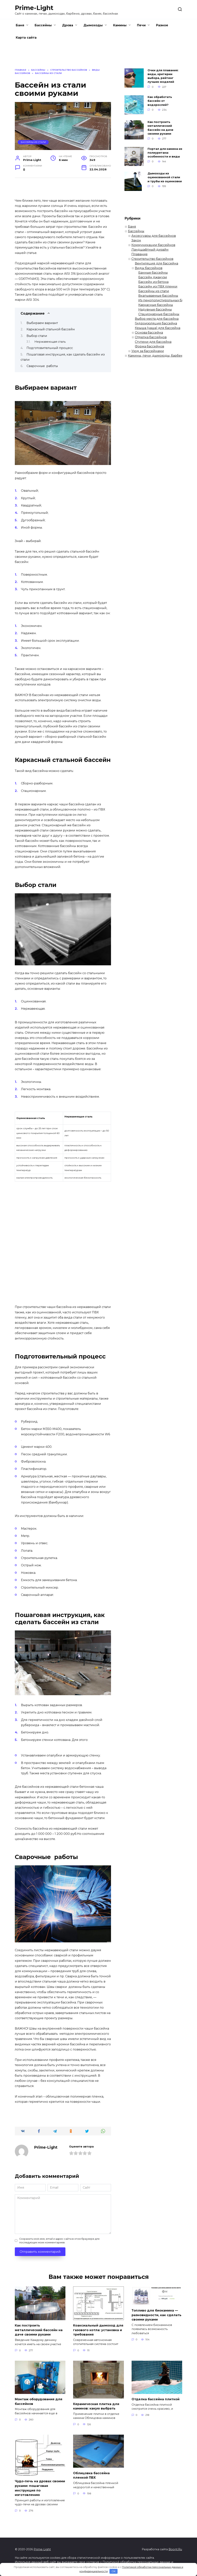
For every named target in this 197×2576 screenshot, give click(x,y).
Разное (162, 25)
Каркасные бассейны (155, 305)
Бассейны (43, 25)
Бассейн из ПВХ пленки (157, 286)
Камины (120, 25)
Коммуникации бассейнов (153, 245)
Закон (136, 240)
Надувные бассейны (155, 309)
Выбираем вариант (42, 323)
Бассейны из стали (33, 142)
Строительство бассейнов (152, 259)
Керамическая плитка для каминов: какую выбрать (96, 2405)
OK (114, 2571)
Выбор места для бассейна (157, 319)
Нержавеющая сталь (50, 341)
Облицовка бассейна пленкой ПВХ (91, 2474)
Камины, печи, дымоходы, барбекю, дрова (162, 355)
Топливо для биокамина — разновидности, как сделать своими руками (156, 2314)
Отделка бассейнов (151, 337)
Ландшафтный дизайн (150, 249)
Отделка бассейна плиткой (155, 2398)
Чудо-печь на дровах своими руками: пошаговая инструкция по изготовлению (40, 2486)
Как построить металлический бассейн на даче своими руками (160, 127)
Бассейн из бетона (153, 282)
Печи (141, 25)
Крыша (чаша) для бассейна (157, 328)
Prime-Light (34, 8)
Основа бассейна (149, 332)
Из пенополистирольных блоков (164, 300)
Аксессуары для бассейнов (153, 236)
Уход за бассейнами (147, 351)
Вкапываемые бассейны (158, 296)
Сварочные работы (42, 366)
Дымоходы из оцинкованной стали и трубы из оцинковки (165, 177)
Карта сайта (26, 37)
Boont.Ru (175, 2547)
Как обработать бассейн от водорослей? (160, 101)
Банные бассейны (153, 272)
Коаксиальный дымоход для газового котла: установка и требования (98, 2329)
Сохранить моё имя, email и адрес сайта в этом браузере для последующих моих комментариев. (59, 2240)
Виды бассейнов (148, 268)
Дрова (67, 25)
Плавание (139, 254)
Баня (20, 25)
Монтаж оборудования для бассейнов (38, 2400)
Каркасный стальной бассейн (51, 329)
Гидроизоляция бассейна (156, 323)
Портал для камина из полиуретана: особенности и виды (165, 152)
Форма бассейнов (149, 346)
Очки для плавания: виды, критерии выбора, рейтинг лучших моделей (163, 76)
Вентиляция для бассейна (156, 263)
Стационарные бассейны (158, 314)
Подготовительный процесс (50, 348)
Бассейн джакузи (152, 277)
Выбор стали (37, 336)
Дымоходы (93, 25)
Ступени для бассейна (153, 342)
